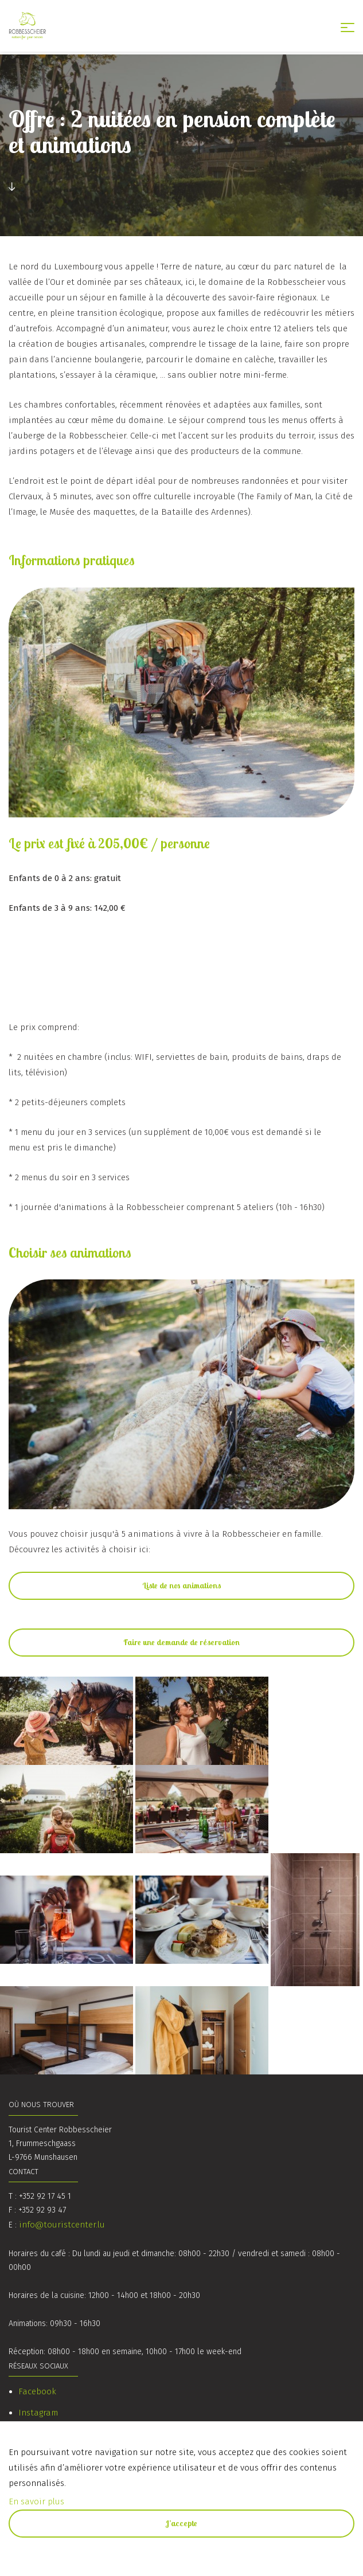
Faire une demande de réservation (181, 1642)
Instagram (38, 2412)
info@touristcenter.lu (62, 2224)
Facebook (37, 2391)
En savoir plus (36, 2501)
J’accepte (181, 2523)
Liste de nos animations (181, 1585)
